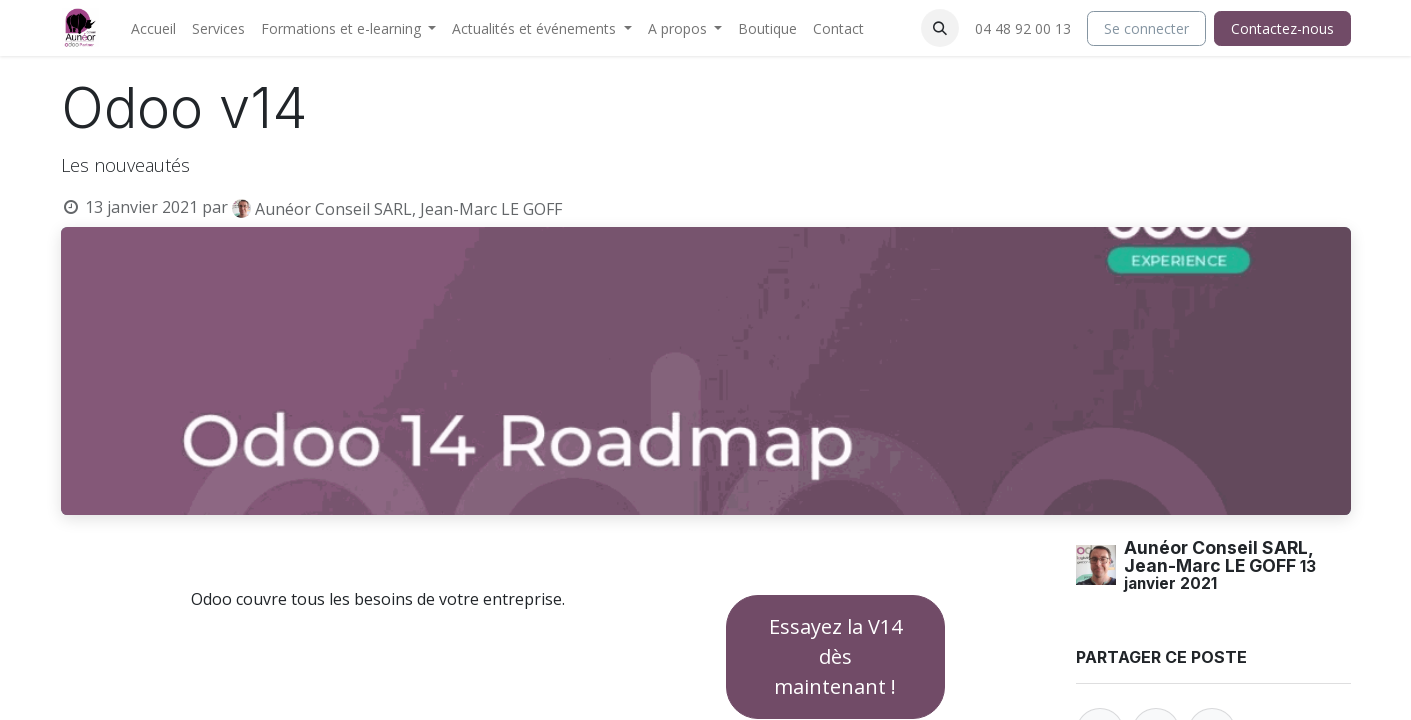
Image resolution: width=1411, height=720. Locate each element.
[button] (940, 28)
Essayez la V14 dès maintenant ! (835, 656)
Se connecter (1146, 28)
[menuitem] (153, 28)
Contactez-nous (1282, 28)
